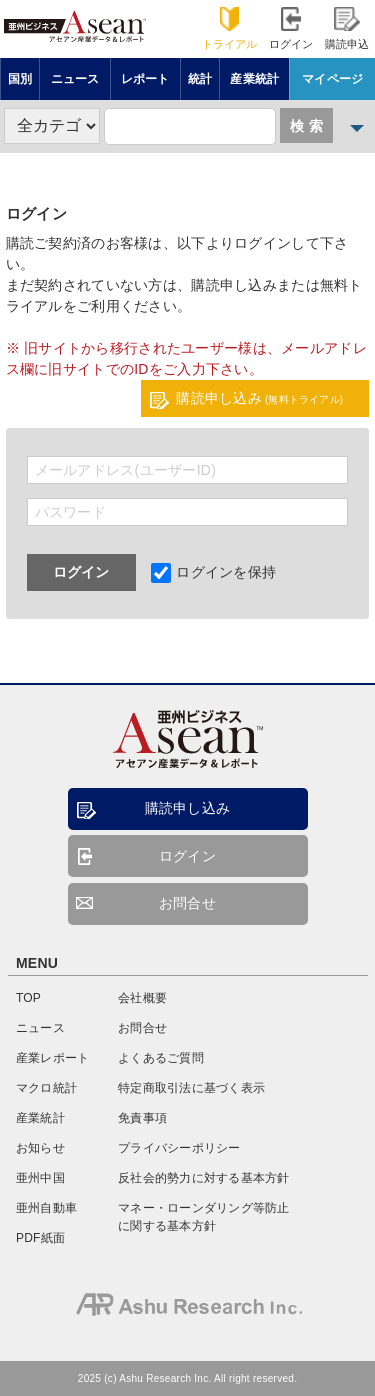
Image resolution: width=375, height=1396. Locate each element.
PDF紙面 (40, 1238)
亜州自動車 (46, 1208)
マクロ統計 (46, 1088)
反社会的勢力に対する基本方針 (203, 1178)
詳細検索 (358, 125)
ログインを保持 (213, 572)
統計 (200, 79)
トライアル (230, 28)
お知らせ (40, 1148)
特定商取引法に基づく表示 (191, 1088)
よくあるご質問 (161, 1058)
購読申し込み (259, 398)
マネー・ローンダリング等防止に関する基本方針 (203, 1217)
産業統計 (254, 79)
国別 (20, 79)
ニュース (75, 79)
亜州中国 (40, 1178)
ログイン (291, 28)
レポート (145, 79)
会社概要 (142, 998)
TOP (28, 998)
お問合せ (187, 903)
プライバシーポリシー (179, 1148)
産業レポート (52, 1058)
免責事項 (142, 1118)
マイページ (332, 79)
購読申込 (347, 28)
